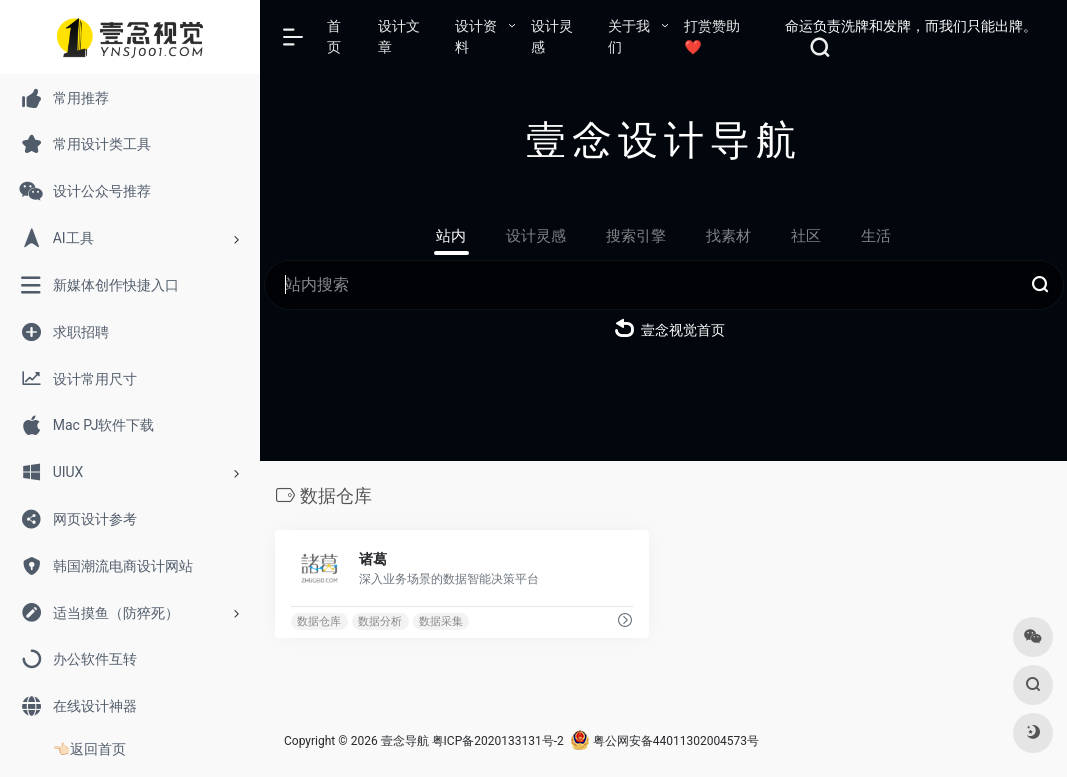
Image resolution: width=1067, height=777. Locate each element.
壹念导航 (405, 741)
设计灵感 (552, 36)
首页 (334, 36)
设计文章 (399, 36)
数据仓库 (319, 621)
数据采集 (441, 621)
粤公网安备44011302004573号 (664, 741)
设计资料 (476, 36)
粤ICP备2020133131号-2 (498, 741)
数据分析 (380, 621)
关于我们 (629, 36)
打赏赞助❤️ (712, 36)
